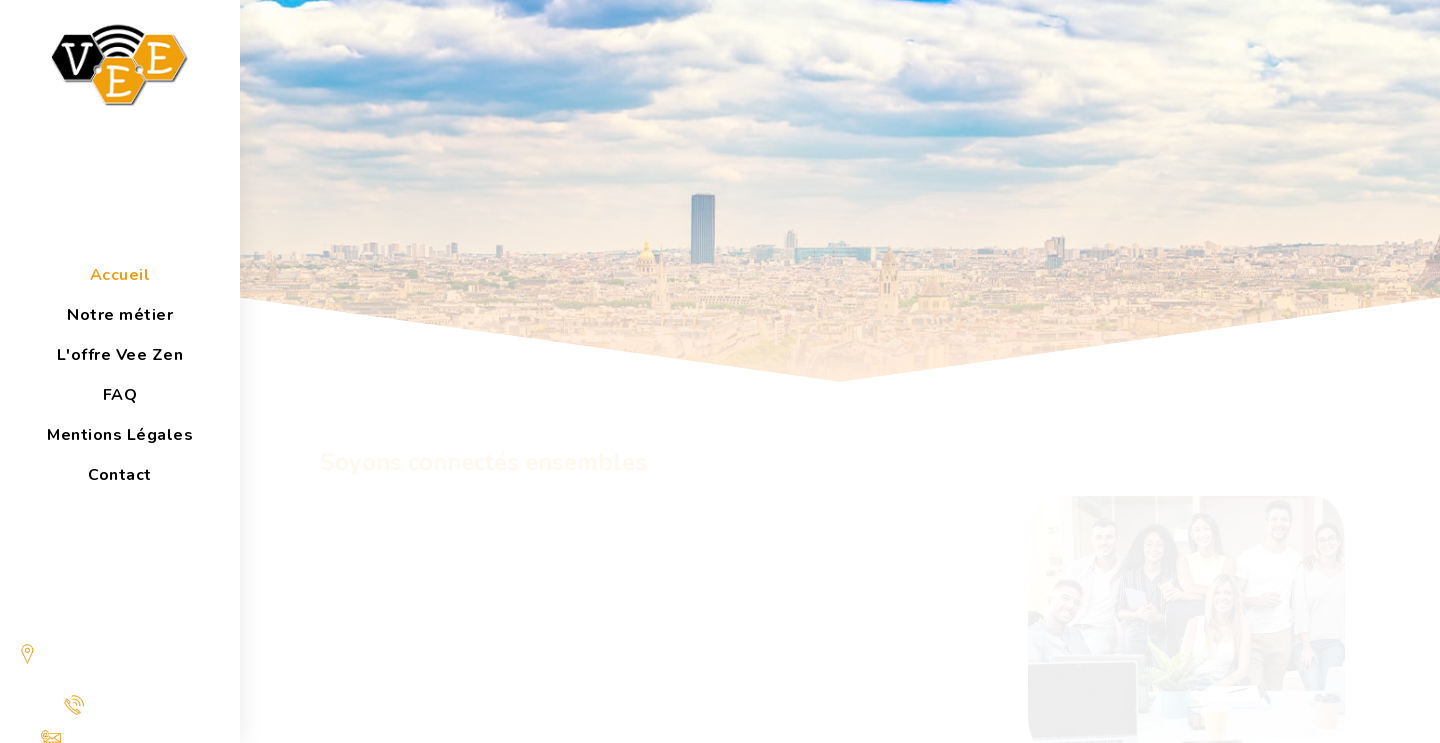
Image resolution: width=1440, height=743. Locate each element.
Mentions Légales (120, 435)
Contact (120, 475)
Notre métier (120, 315)
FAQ (120, 395)
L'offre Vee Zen (120, 355)
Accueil (120, 275)
